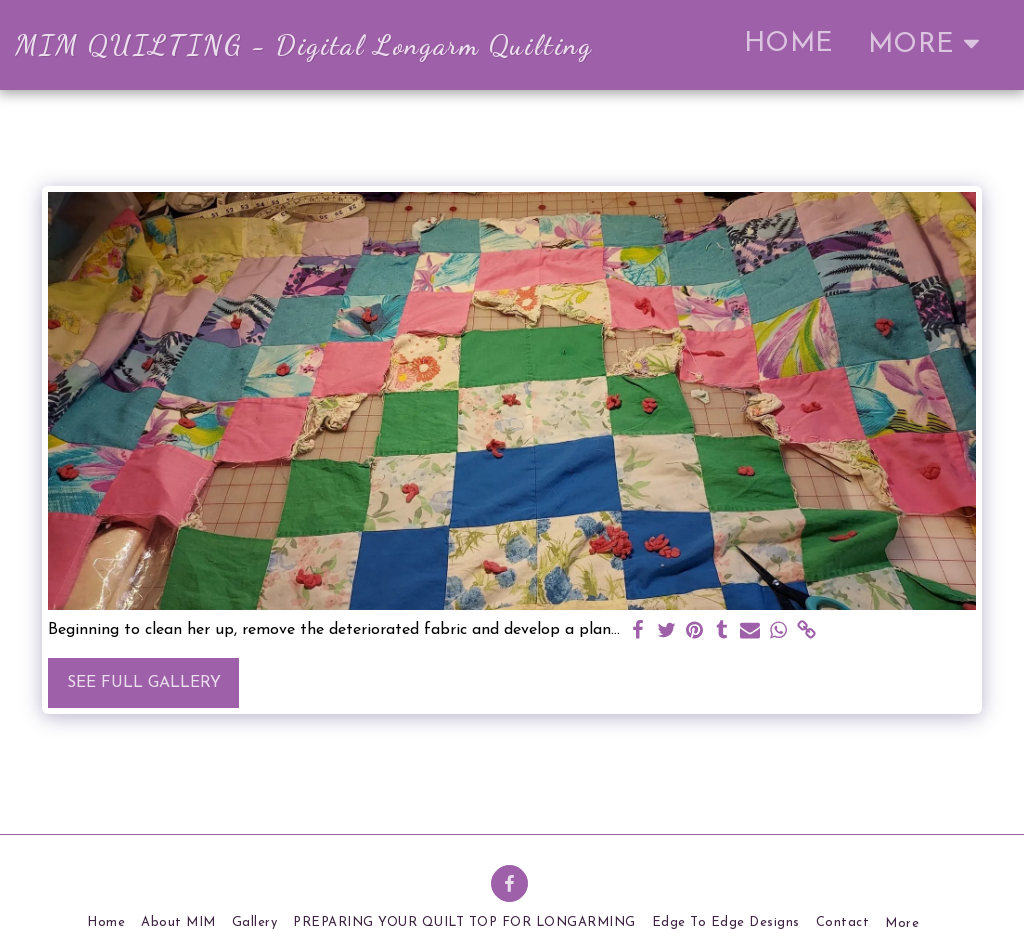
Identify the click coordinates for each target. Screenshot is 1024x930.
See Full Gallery (144, 683)
